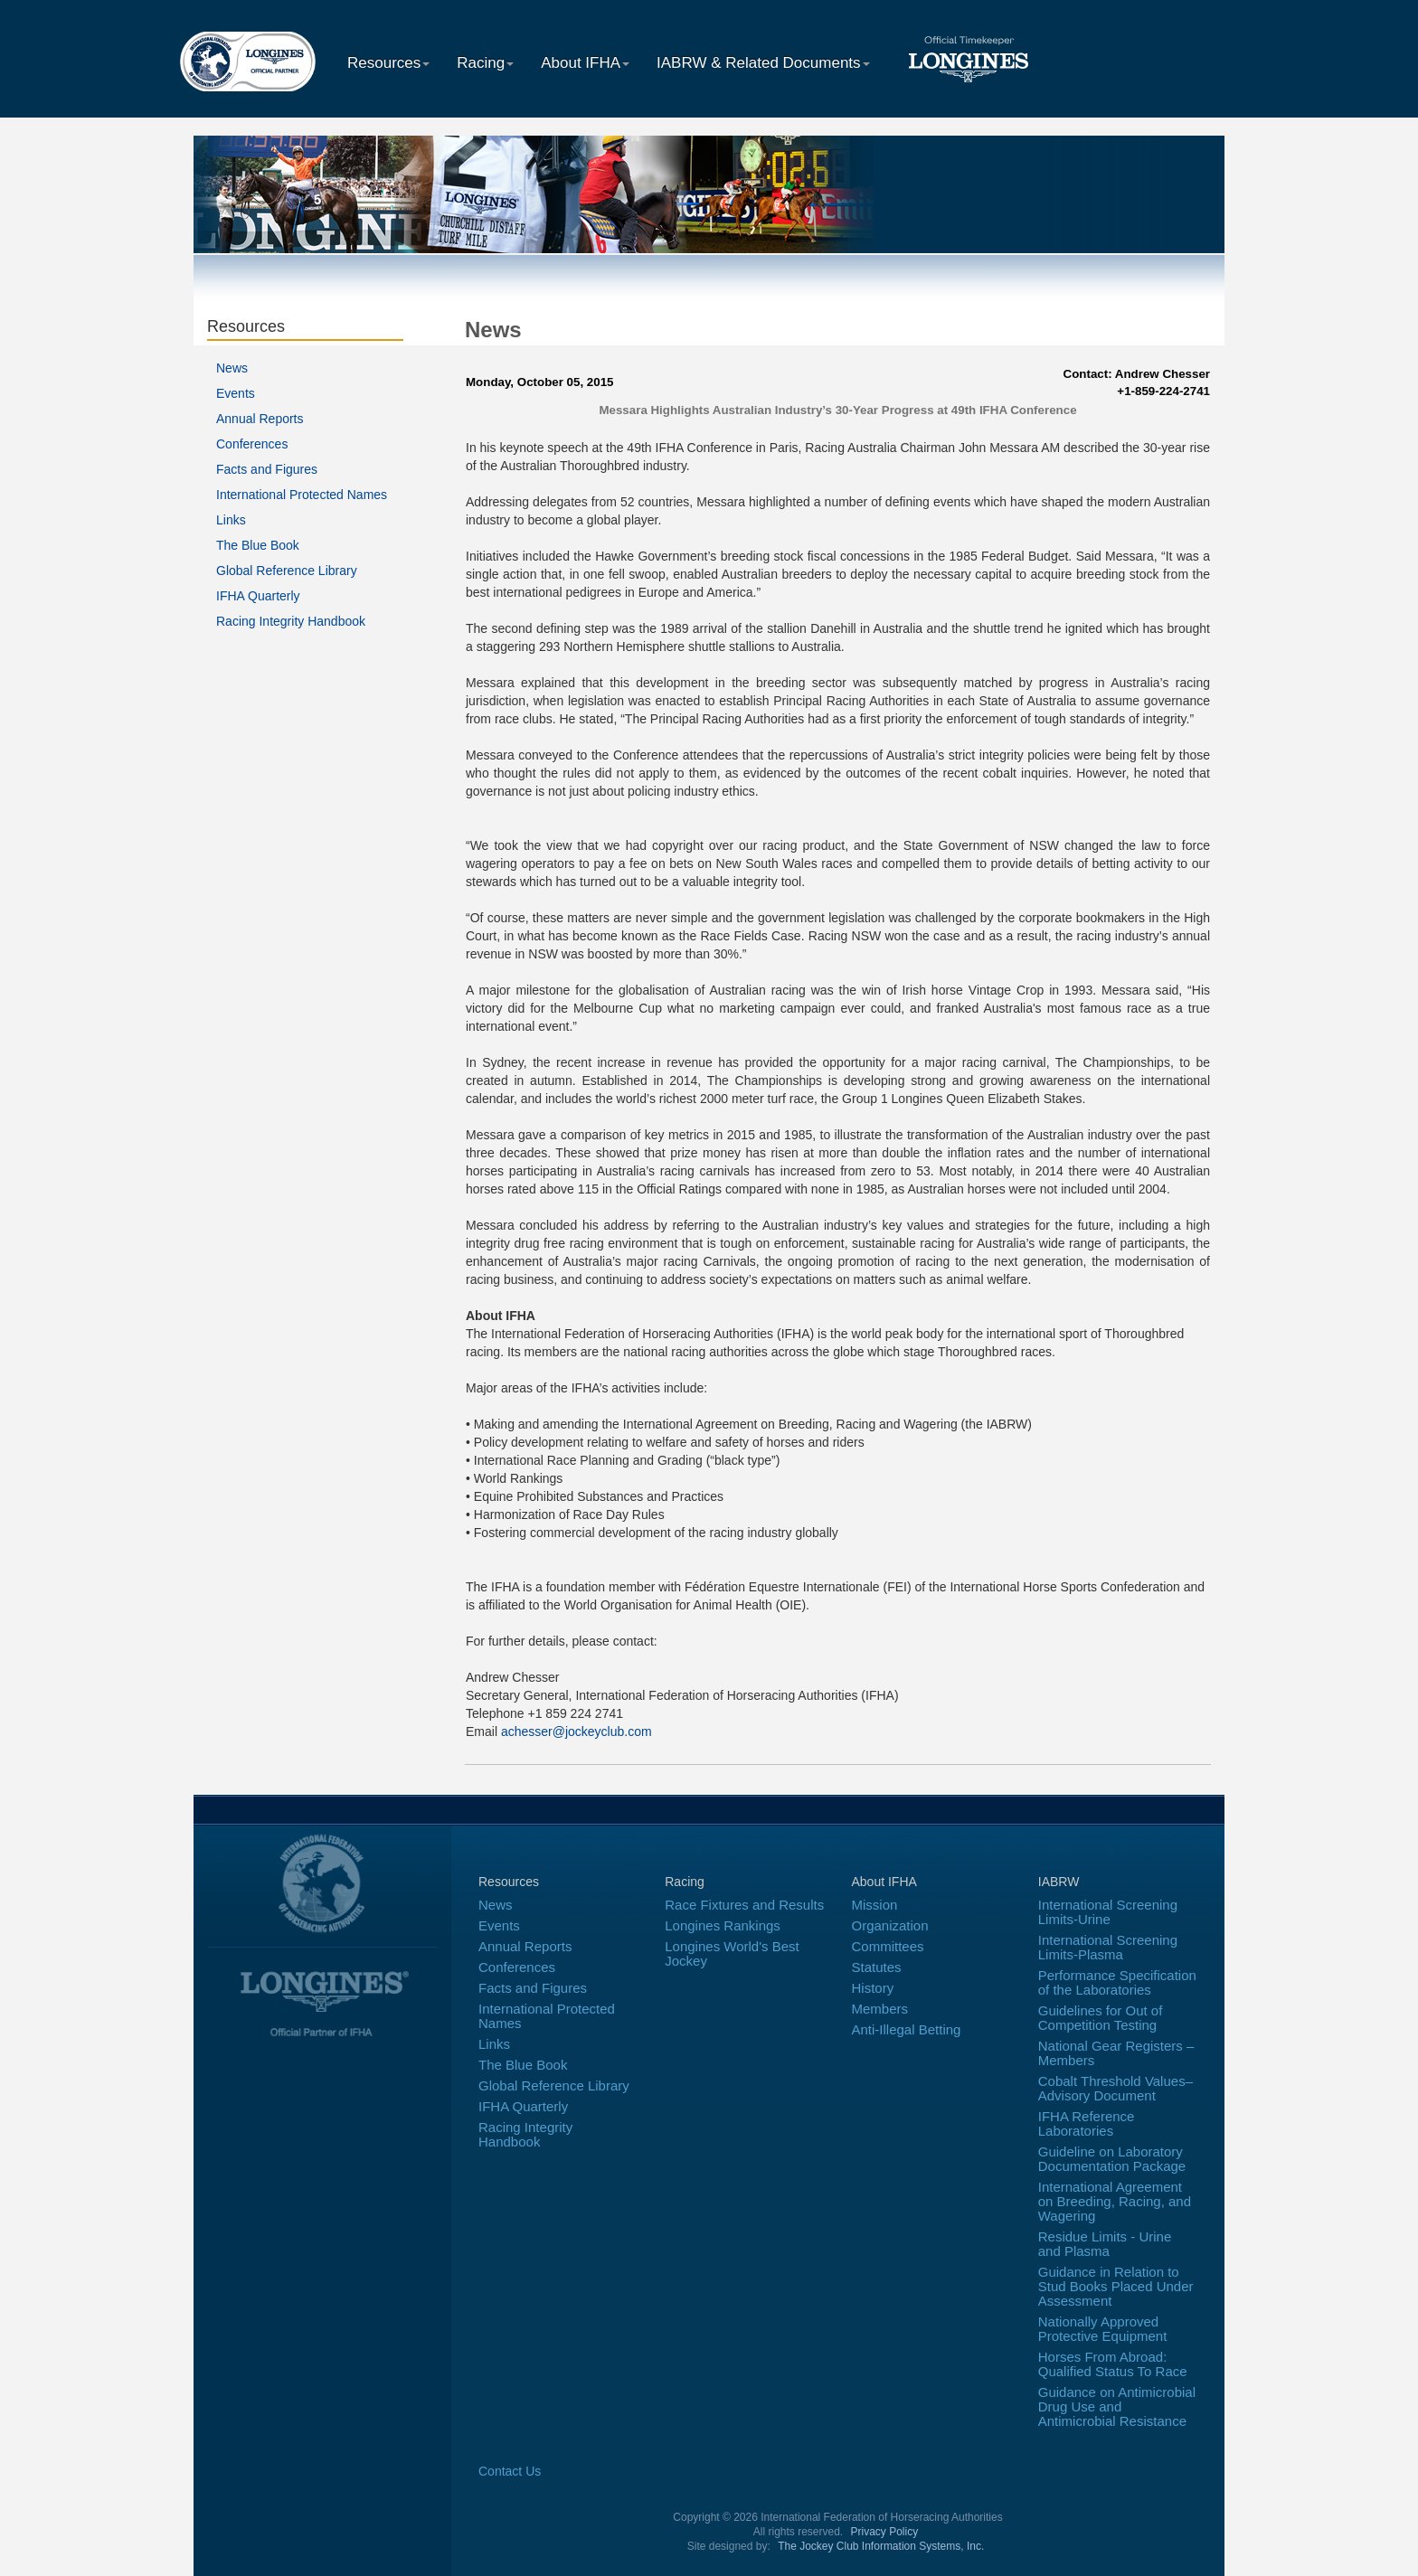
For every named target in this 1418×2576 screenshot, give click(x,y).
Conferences (252, 444)
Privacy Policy (885, 2531)
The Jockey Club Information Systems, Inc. (881, 2546)
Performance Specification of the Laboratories (1117, 1982)
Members (880, 2008)
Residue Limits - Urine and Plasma (1105, 2244)
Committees (888, 1946)
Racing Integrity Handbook (290, 621)
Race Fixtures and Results (744, 1904)
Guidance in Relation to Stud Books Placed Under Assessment (1116, 2286)
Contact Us (509, 2471)
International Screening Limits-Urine (1107, 1912)
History (873, 1988)
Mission (875, 1904)
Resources (388, 62)
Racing (485, 62)
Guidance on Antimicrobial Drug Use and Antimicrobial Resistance (1117, 2406)
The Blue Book (257, 545)
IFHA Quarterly (258, 596)
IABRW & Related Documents (763, 62)
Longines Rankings (722, 1925)
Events (235, 393)
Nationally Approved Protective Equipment (1102, 2329)
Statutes (877, 1967)
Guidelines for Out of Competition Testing (1100, 2018)
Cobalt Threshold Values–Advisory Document (1115, 2088)
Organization (890, 1925)
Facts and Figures (266, 469)
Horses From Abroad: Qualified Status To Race (1112, 2364)
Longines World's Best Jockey (732, 1953)
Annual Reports (260, 418)
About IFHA (585, 62)
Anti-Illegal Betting (906, 2029)
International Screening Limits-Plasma (1107, 1947)
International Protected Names (301, 494)
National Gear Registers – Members (1116, 2053)
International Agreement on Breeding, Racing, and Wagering (1114, 2201)
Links (231, 520)
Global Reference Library (286, 570)
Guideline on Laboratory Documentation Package (1112, 2159)
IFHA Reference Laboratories (1086, 2123)
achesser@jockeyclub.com (576, 1731)
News (232, 368)
